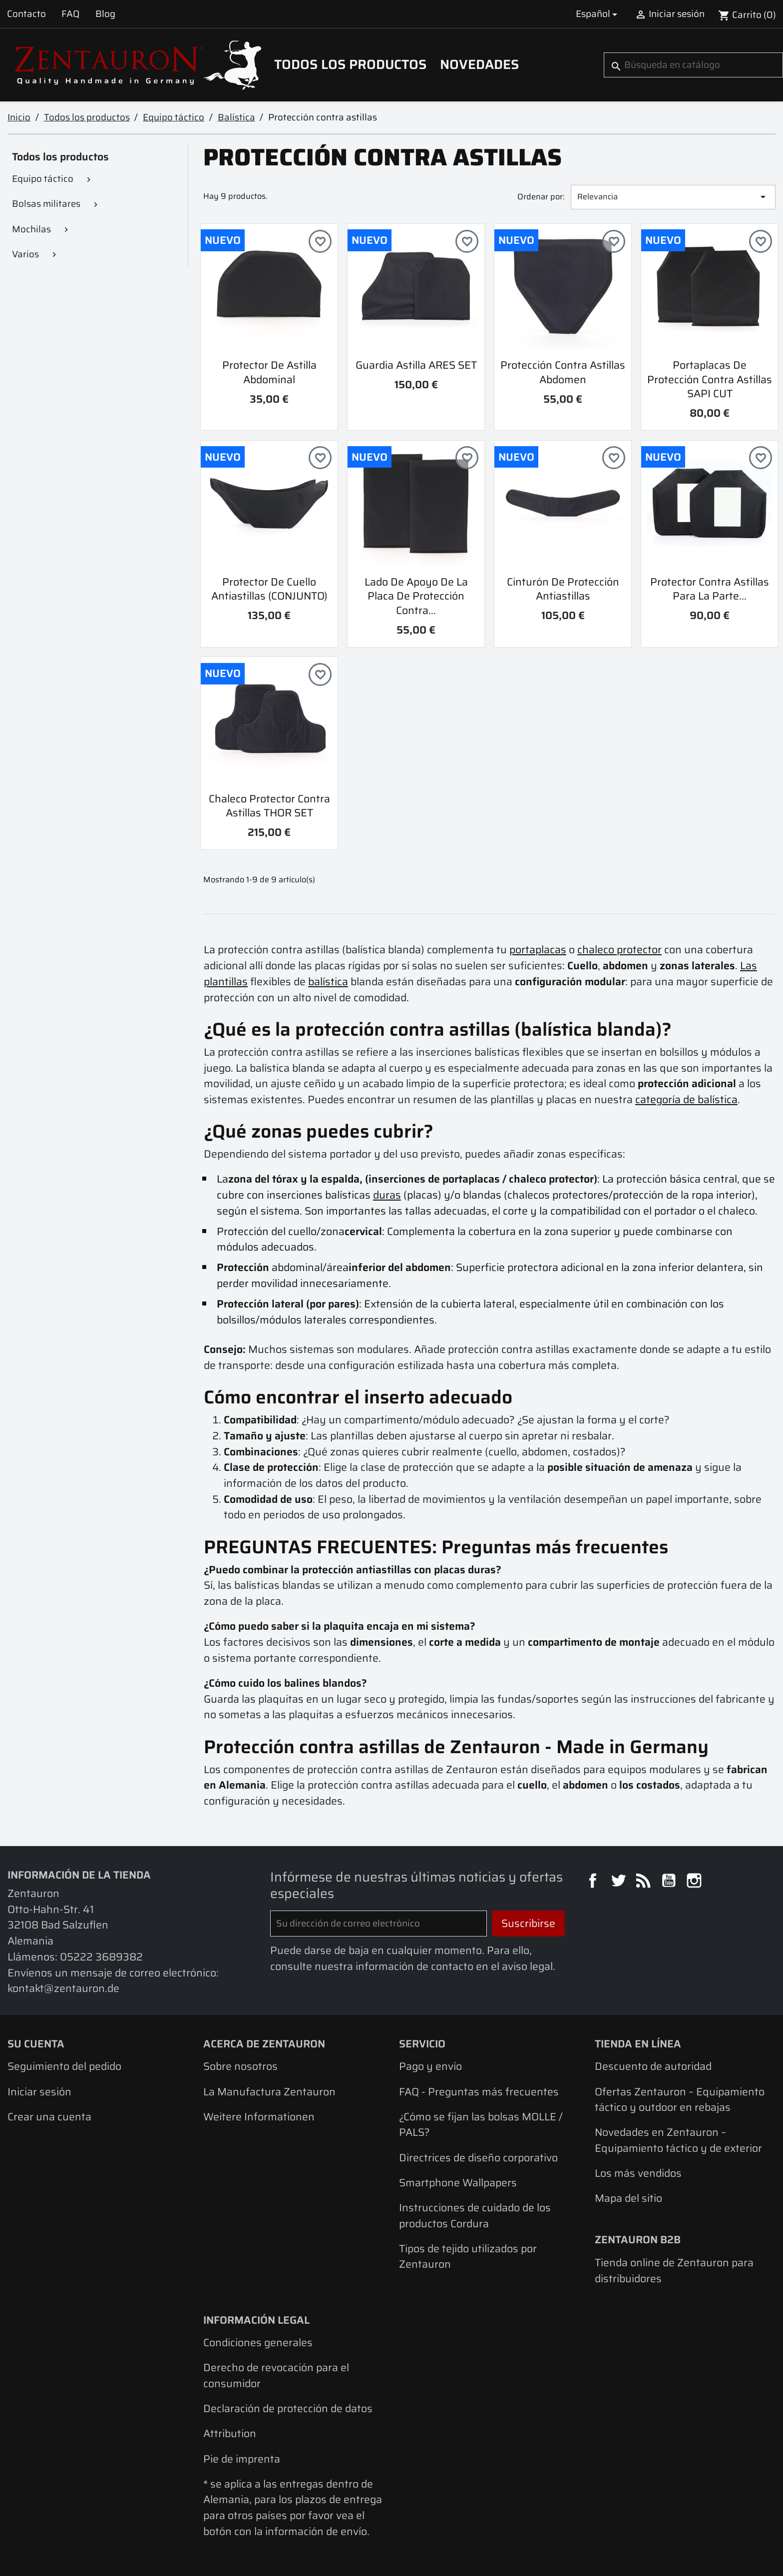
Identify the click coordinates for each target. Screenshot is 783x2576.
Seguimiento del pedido (64, 2066)
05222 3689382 (101, 1956)
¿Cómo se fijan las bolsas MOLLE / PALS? (481, 2124)
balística (328, 981)
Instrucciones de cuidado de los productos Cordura (475, 2215)
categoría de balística (686, 1099)
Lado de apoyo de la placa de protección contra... (416, 596)
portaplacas (537, 949)
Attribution (229, 2433)
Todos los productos (350, 64)
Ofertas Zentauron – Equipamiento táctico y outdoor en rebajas (680, 2099)
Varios (25, 254)
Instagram (695, 1882)
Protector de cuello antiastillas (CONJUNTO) (269, 589)
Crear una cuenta (49, 2116)
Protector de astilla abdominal (269, 372)
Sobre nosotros (240, 2066)
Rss (644, 1882)
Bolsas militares (46, 203)
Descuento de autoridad (653, 2066)
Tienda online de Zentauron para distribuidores (674, 2270)
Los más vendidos (638, 2173)
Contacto (26, 13)
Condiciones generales (258, 2342)
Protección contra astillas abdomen (562, 372)
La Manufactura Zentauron (269, 2091)
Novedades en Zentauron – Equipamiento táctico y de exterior (678, 2140)
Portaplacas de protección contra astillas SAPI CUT (709, 379)
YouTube (670, 1882)
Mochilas (31, 229)
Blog (105, 13)
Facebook (594, 1882)
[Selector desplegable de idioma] (598, 14)
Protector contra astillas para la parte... (709, 589)
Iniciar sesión (39, 2091)
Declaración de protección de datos (288, 2408)
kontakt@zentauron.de (63, 1988)
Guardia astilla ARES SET (416, 365)
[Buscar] (693, 64)
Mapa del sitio (628, 2198)
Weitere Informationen (259, 2116)
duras (387, 1195)
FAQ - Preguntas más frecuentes (479, 2091)
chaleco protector (619, 949)
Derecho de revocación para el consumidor (276, 2375)
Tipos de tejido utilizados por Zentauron (468, 2256)
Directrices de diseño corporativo (478, 2157)
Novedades (479, 64)
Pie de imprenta (241, 2459)
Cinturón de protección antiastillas (563, 589)
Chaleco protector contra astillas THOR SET (269, 805)
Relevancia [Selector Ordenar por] (673, 196)
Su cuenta (35, 2043)
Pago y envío (430, 2066)
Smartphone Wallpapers (458, 2182)
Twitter (619, 1882)
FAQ (70, 13)
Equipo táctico (42, 178)
